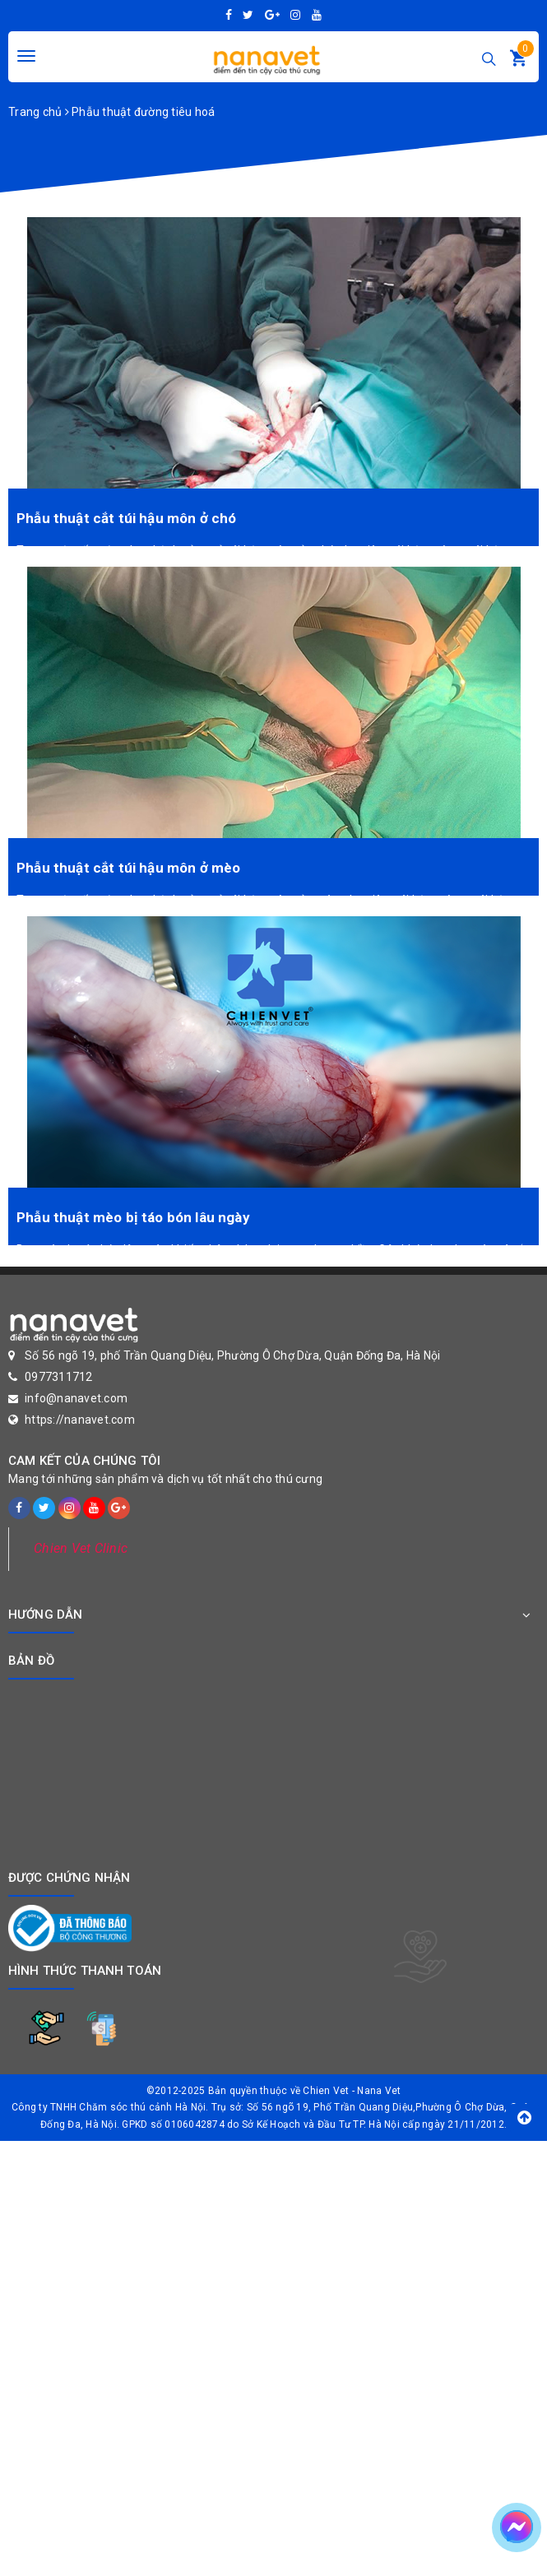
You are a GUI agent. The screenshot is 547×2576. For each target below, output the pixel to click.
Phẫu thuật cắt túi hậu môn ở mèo (128, 867)
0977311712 (59, 1376)
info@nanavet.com (76, 1398)
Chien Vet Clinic (80, 1548)
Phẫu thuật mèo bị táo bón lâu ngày (133, 1217)
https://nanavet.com (80, 1419)
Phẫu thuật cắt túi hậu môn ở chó (126, 518)
